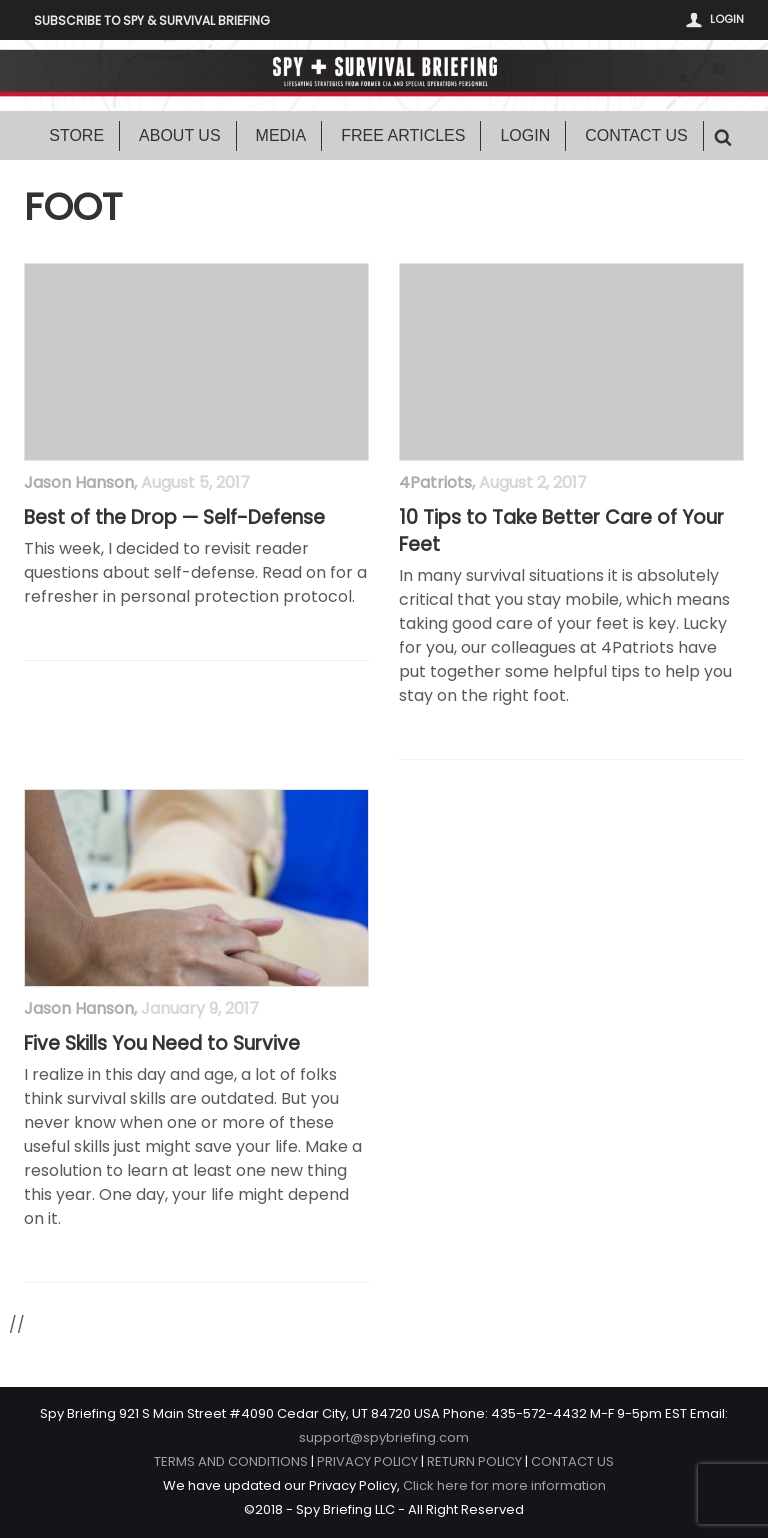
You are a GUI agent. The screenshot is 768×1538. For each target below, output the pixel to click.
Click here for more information (504, 1485)
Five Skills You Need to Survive (162, 1044)
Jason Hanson (79, 482)
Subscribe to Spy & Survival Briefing (152, 20)
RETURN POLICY (474, 1461)
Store (76, 135)
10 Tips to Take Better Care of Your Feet (561, 531)
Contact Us (636, 135)
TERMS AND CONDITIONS (231, 1461)
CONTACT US (572, 1461)
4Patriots (435, 482)
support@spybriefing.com (384, 1437)
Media (281, 135)
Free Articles (403, 135)
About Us (180, 135)
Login (727, 19)
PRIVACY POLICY (367, 1461)
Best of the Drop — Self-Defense (174, 518)
